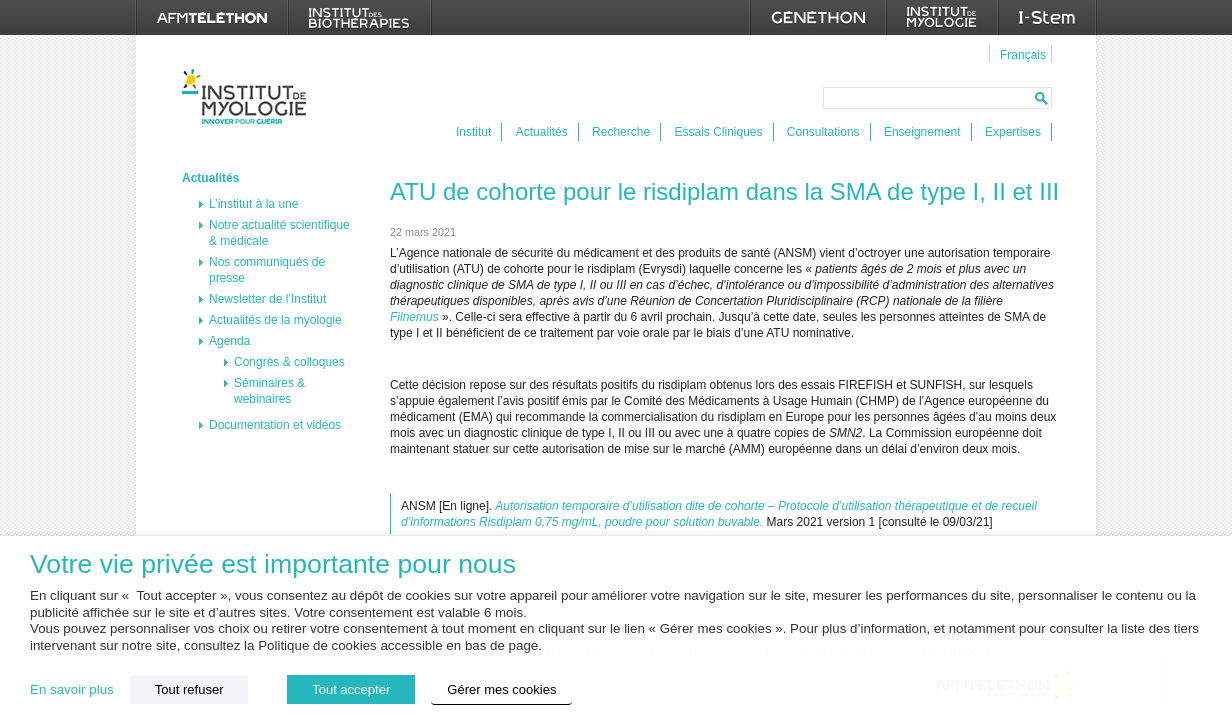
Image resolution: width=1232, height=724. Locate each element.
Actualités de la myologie (275, 320)
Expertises (1013, 132)
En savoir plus (72, 689)
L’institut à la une (253, 204)
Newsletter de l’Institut (267, 299)
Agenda (229, 341)
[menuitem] (1020, 54)
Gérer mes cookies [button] (501, 689)
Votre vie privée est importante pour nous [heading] (273, 564)
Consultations (823, 132)
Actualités (542, 132)
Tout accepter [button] (351, 689)
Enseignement (922, 132)
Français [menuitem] (1023, 55)
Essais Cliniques (718, 132)
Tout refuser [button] (189, 689)
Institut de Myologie (248, 96)
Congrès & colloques (289, 362)
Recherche (621, 132)
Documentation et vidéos (275, 425)
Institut (473, 132)
